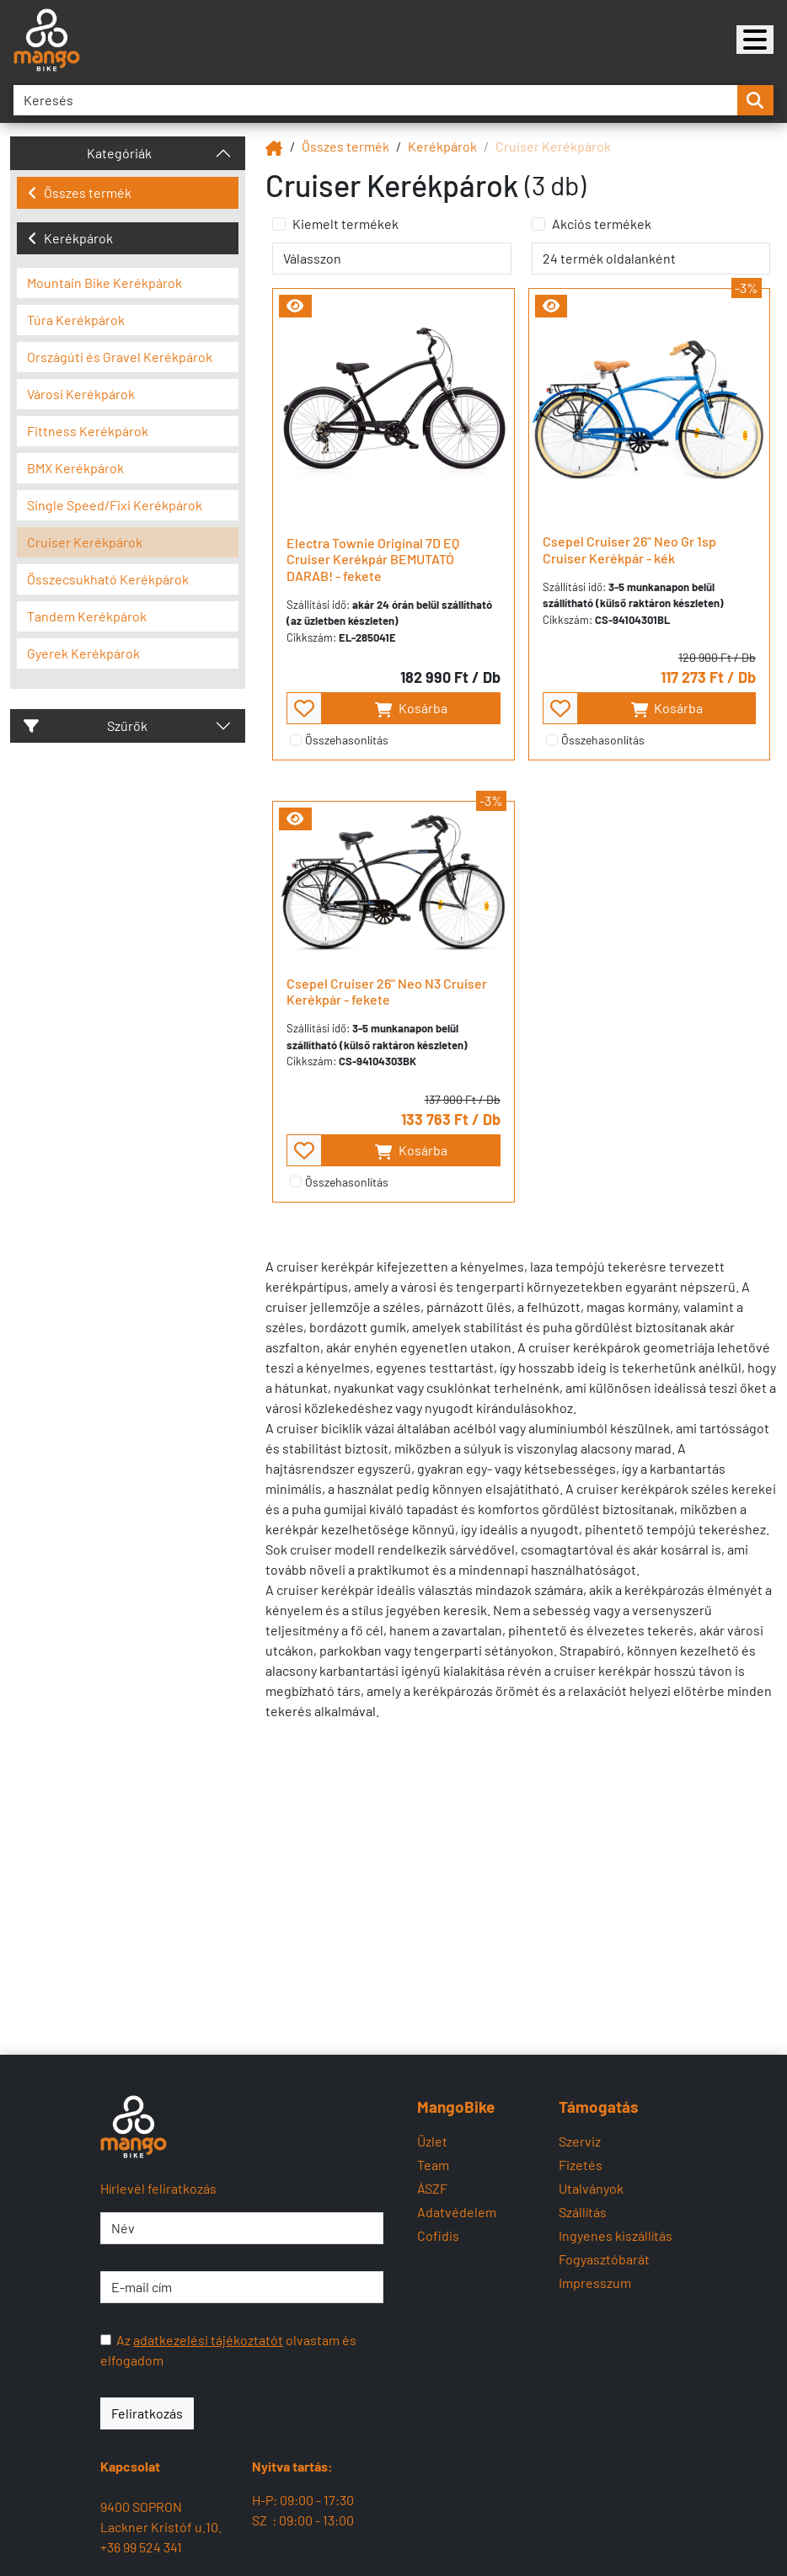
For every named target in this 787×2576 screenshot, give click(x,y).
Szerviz (580, 2141)
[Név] (241, 2228)
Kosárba (411, 708)
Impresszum (595, 2283)
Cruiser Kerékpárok (84, 542)
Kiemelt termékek (345, 224)
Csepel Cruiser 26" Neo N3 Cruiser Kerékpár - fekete (386, 991)
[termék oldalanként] (651, 259)
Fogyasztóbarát (604, 2259)
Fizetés (580, 2165)
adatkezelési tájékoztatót (208, 2340)
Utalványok (591, 2188)
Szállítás (583, 2212)
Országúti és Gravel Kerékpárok (119, 357)
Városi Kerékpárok (81, 394)
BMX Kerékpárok (75, 468)
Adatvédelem (456, 2212)
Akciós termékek (601, 224)
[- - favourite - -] (304, 708)
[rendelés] (391, 259)
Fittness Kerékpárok (87, 431)
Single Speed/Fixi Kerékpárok (114, 505)
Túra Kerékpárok (76, 320)
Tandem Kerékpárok (87, 616)
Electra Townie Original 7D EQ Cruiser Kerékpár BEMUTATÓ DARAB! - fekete (372, 559)
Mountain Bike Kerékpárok (104, 283)
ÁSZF (432, 2188)
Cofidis (438, 2235)
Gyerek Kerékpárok (83, 653)
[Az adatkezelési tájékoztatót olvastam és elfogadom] (105, 2339)
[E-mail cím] (241, 2287)
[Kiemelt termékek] (279, 224)
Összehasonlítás (346, 740)
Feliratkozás (147, 2413)
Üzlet (432, 2141)
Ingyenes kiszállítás (615, 2235)
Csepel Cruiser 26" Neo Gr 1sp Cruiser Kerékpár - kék (629, 549)
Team (433, 2165)
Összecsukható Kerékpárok (108, 579)
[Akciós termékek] (538, 224)
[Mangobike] (755, 39)
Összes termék (79, 192)
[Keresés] (375, 100)
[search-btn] (755, 100)
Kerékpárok (70, 238)
